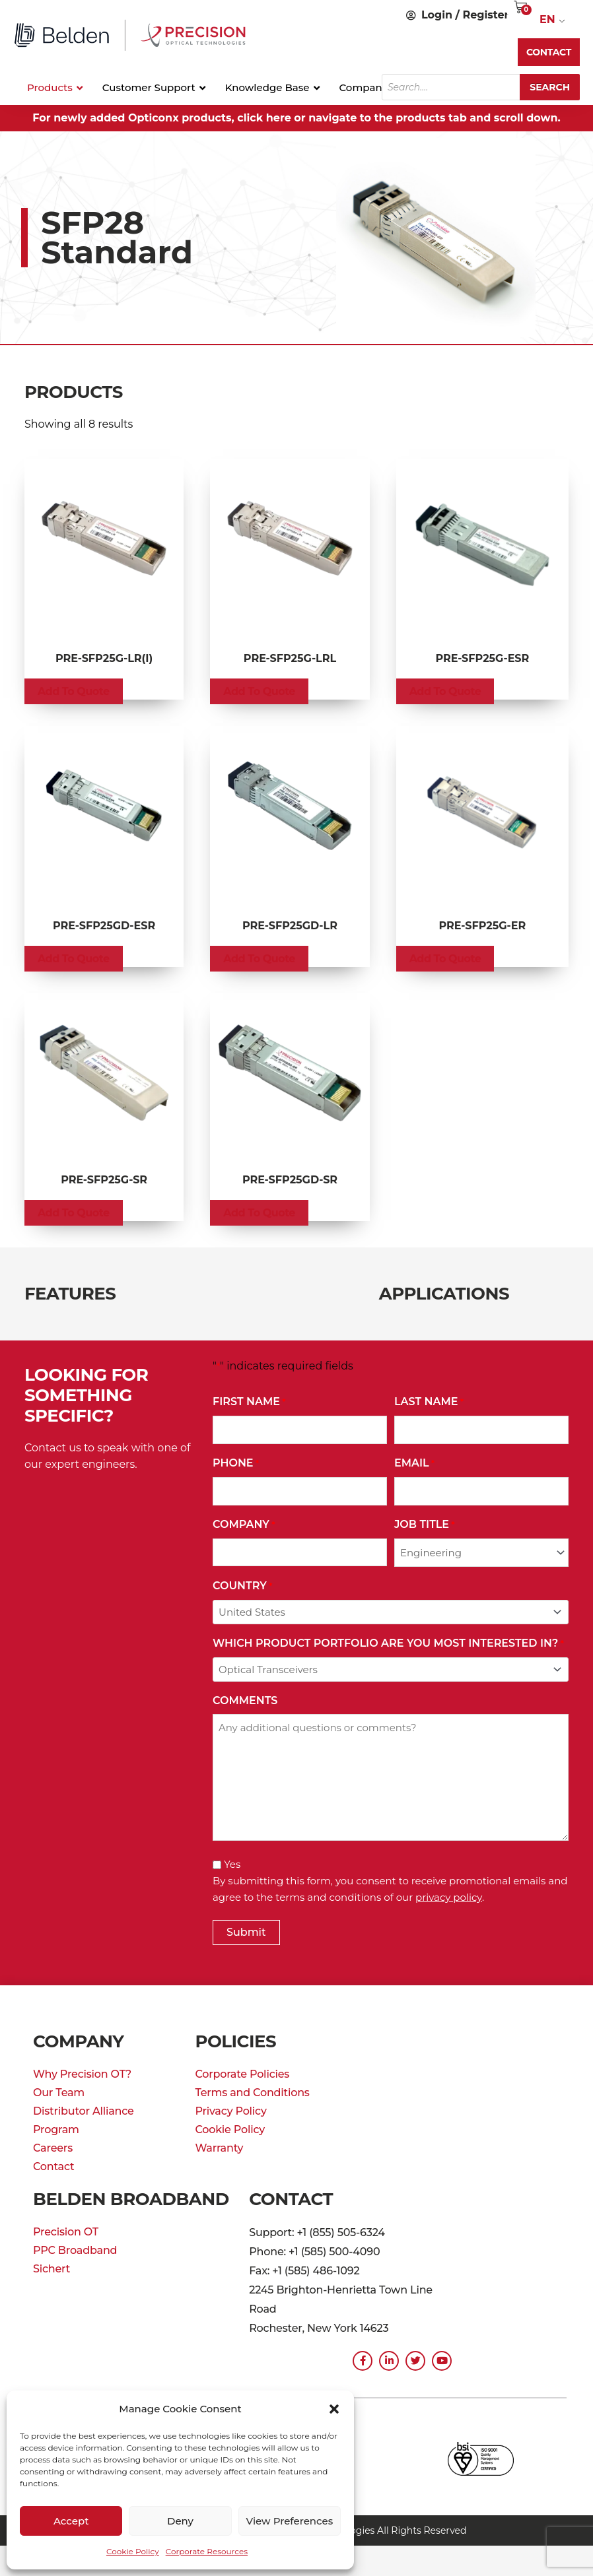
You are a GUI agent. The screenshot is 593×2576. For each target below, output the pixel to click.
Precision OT (65, 2232)
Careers (53, 2148)
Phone (236, 1463)
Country (242, 1586)
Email (414, 1463)
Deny (180, 2521)
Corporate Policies (242, 2074)
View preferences (289, 2521)
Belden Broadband (131, 2199)
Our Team (59, 2092)
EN (547, 19)
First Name (249, 1402)
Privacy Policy (230, 2111)
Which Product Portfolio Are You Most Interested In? (388, 1643)
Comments (245, 1700)
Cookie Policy (132, 2551)
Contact (53, 2166)
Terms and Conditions (252, 2092)
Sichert (51, 2268)
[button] (334, 2409)
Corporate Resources (207, 2551)
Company (244, 1525)
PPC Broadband (75, 2250)
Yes (232, 1864)
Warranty (219, 2148)
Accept (70, 2521)
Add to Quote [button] (74, 691)
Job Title (424, 1525)
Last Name (429, 1402)
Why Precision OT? (82, 2074)
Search (550, 87)
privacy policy (448, 1897)
